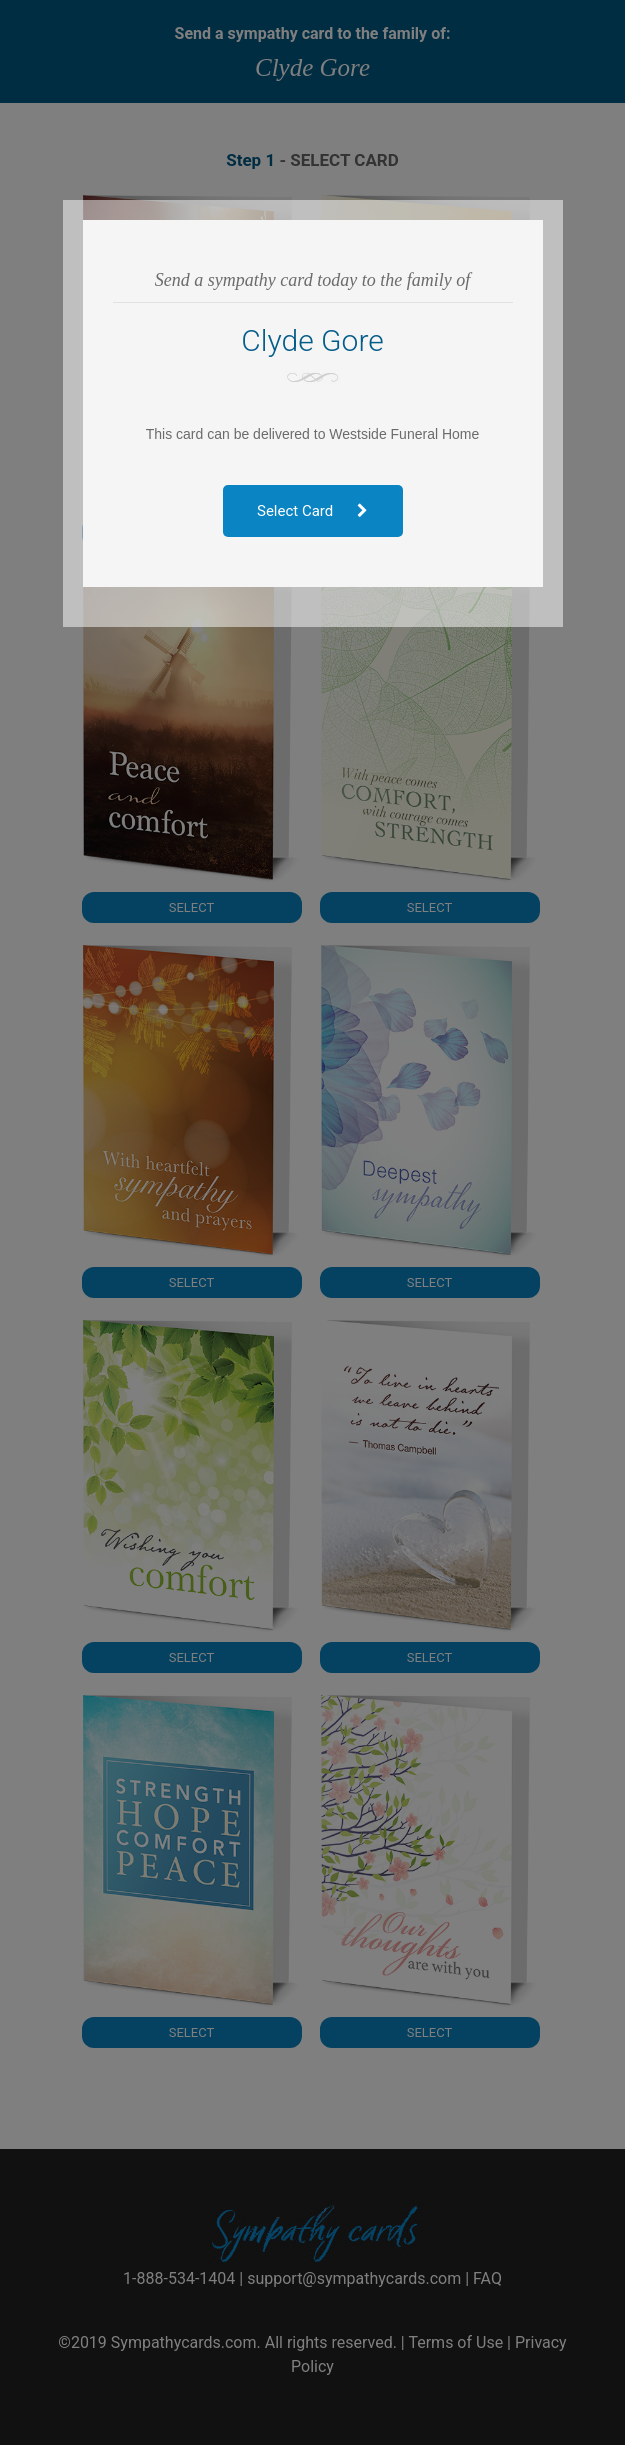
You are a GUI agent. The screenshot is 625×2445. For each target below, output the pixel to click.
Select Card (312, 511)
